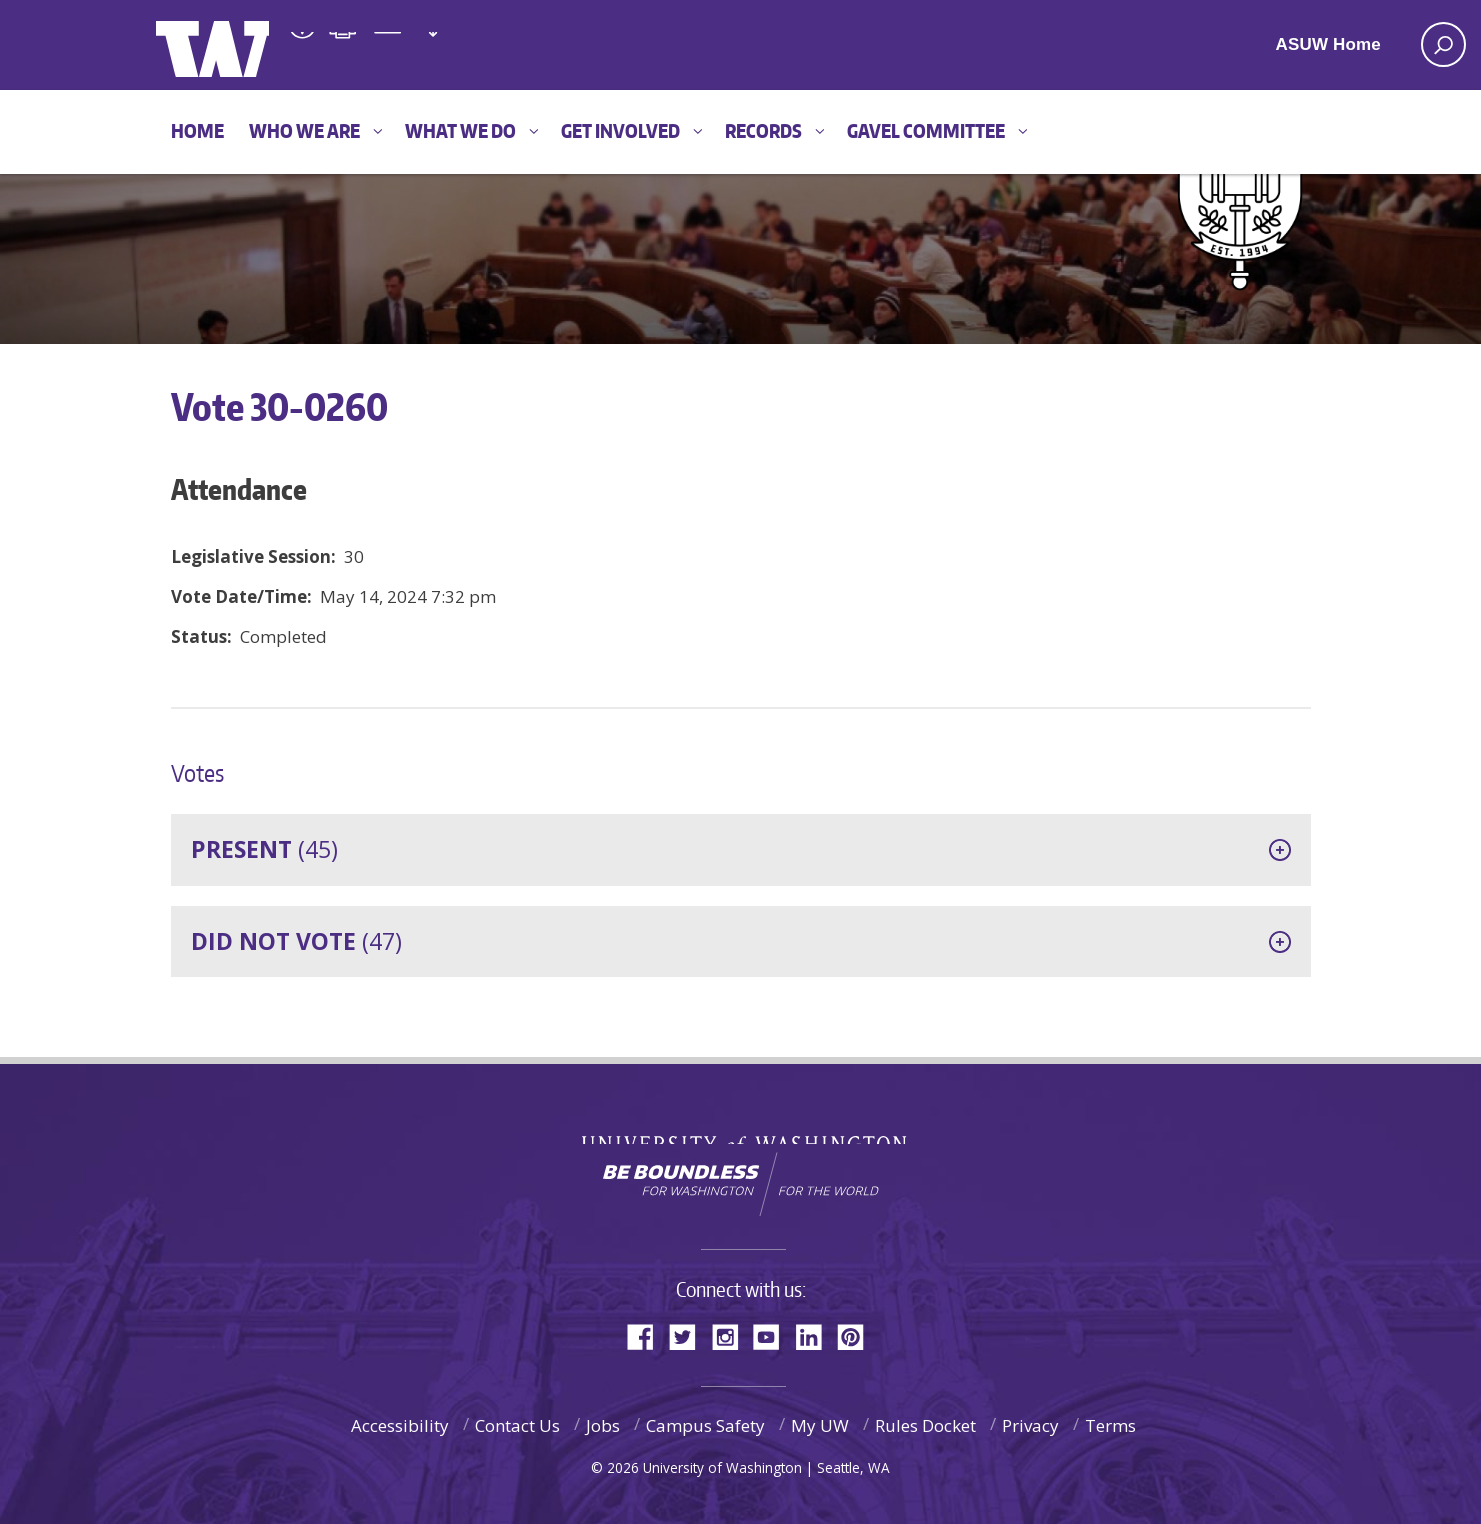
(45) (264, 849)
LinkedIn (816, 1335)
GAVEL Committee (926, 130)
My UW (820, 1425)
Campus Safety (705, 1425)
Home (197, 130)
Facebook (648, 1335)
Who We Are (304, 130)
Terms (1110, 1425)
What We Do (460, 130)
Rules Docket (925, 1425)
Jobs (603, 1425)
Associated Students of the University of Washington (471, 46)
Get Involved (620, 130)
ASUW (237, 45)
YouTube (774, 1335)
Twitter (690, 1335)
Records (763, 130)
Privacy (1030, 1425)
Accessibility (400, 1425)
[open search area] (1443, 44)
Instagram (732, 1335)
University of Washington (740, 1128)
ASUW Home (1328, 44)
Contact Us (517, 1425)
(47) (296, 941)
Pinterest (858, 1335)
